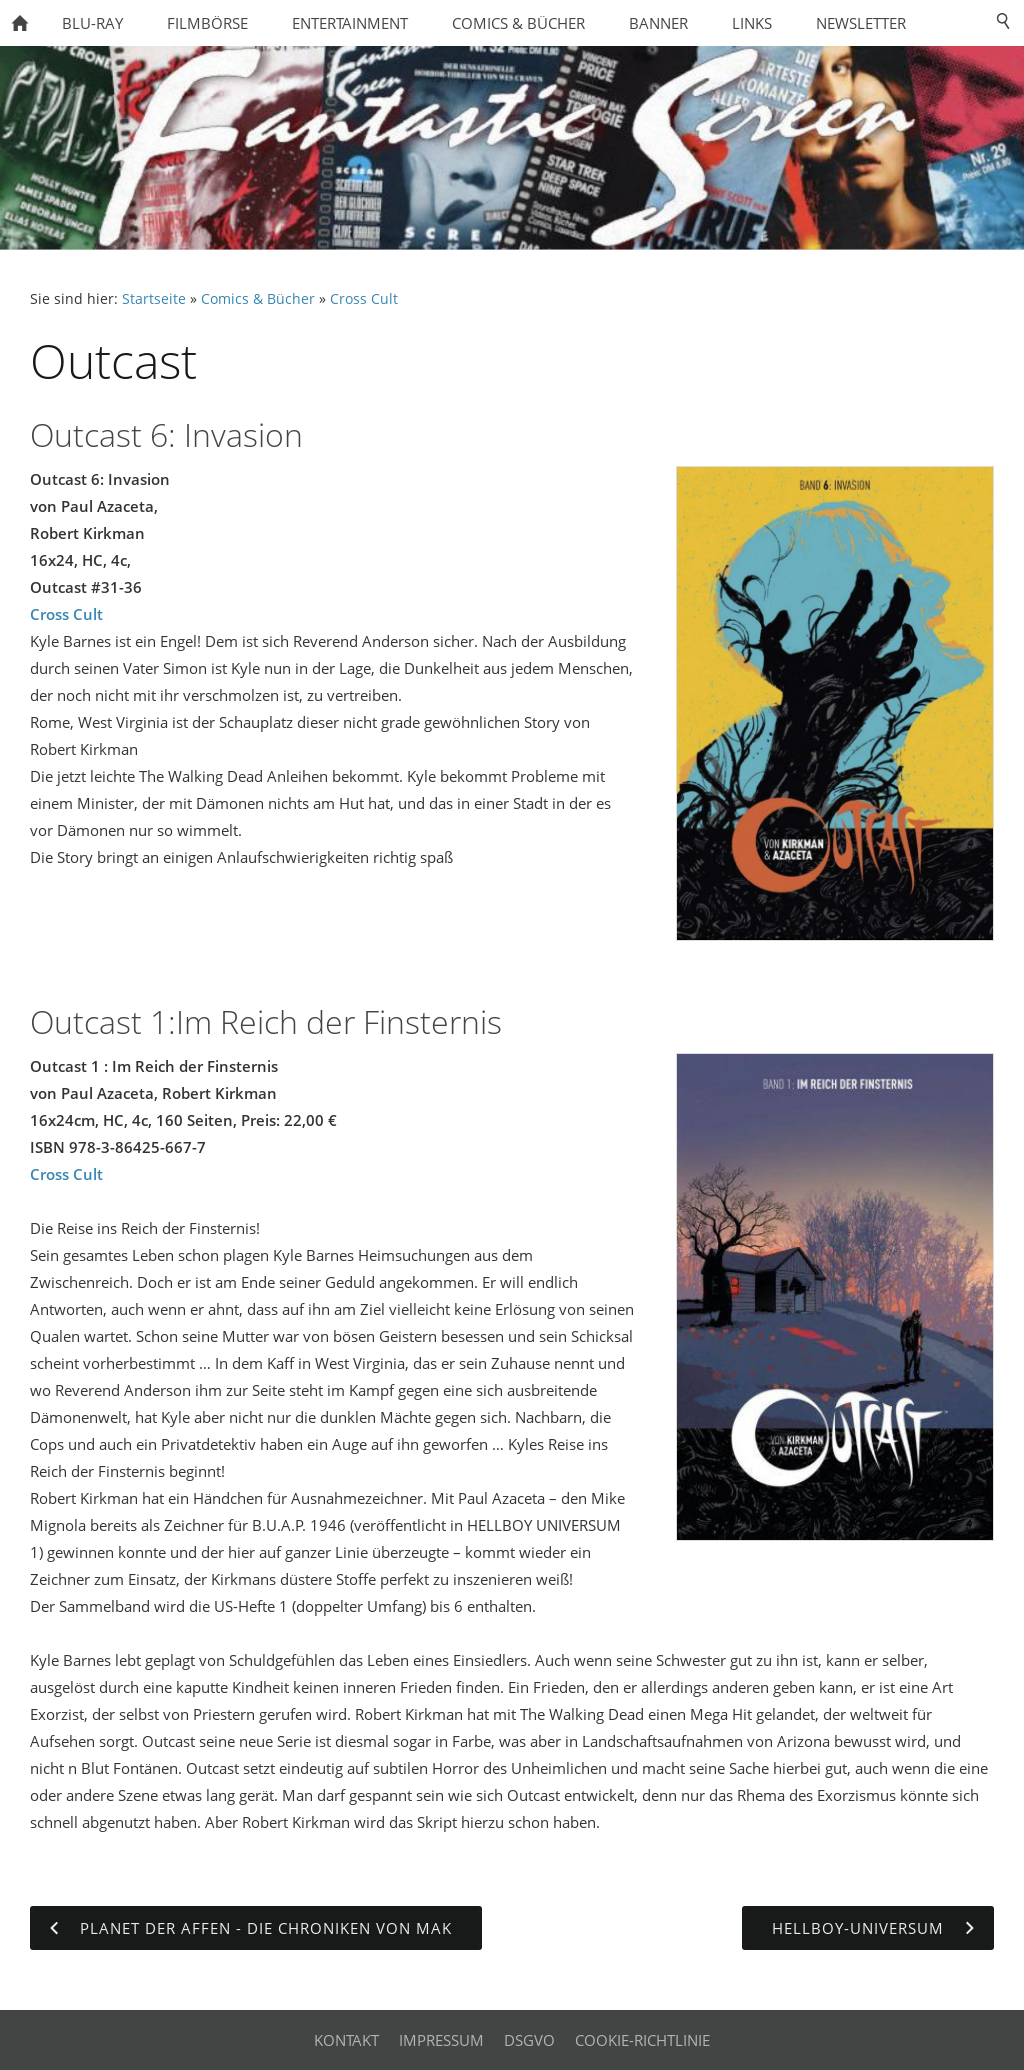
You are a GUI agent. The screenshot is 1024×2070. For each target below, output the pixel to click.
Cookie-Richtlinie (642, 2040)
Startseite (154, 299)
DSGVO (529, 2040)
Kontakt (346, 2040)
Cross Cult (364, 299)
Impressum (441, 2040)
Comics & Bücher (258, 299)
